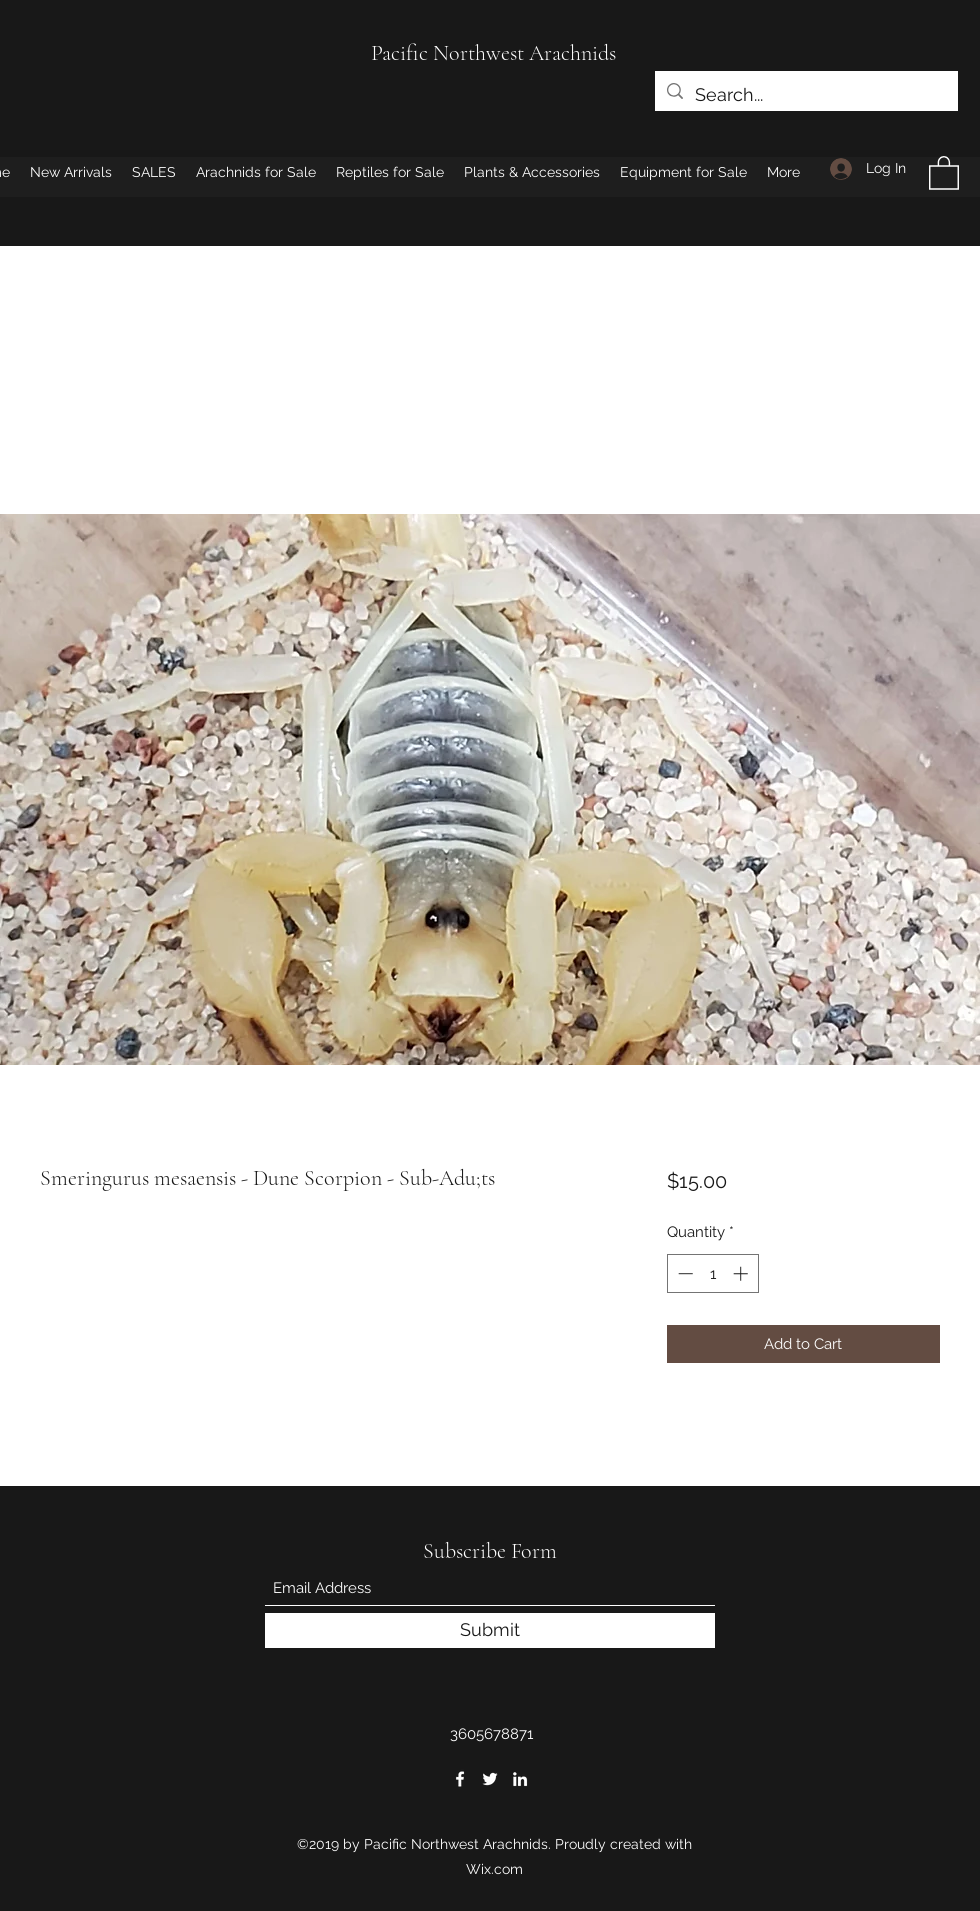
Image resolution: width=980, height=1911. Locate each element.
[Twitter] (490, 1779)
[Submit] (490, 1630)
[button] (944, 172)
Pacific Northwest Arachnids (493, 53)
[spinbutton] (712, 1273)
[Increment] (742, 1273)
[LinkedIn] (520, 1779)
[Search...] (805, 95)
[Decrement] (683, 1273)
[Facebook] (460, 1779)
